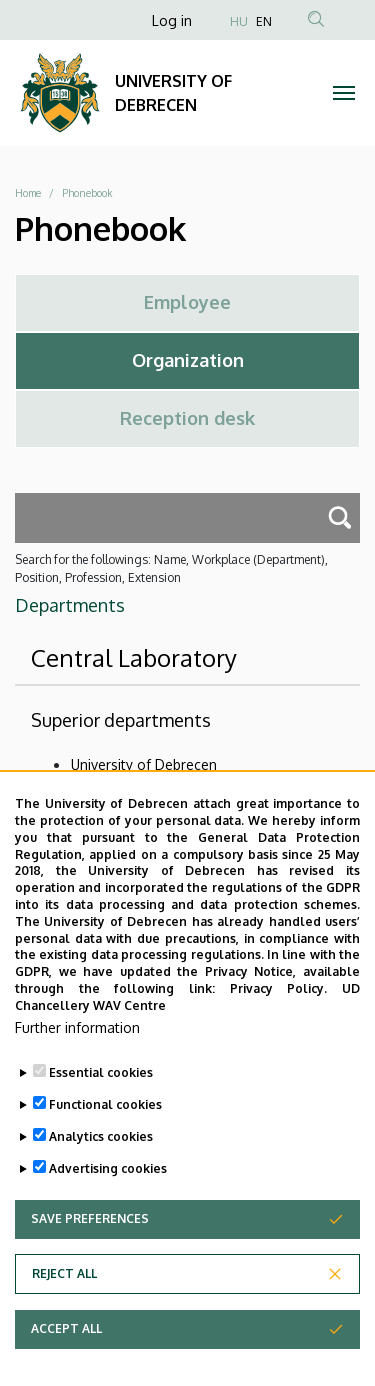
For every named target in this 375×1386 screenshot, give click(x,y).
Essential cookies (101, 1119)
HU (239, 21)
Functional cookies (105, 1151)
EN (264, 21)
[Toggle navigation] (344, 93)
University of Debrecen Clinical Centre (192, 793)
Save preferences (90, 1265)
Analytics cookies (101, 1183)
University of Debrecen (144, 764)
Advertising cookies (108, 1215)
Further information (77, 1074)
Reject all (64, 1320)
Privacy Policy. (279, 1036)
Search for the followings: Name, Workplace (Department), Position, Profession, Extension (171, 568)
